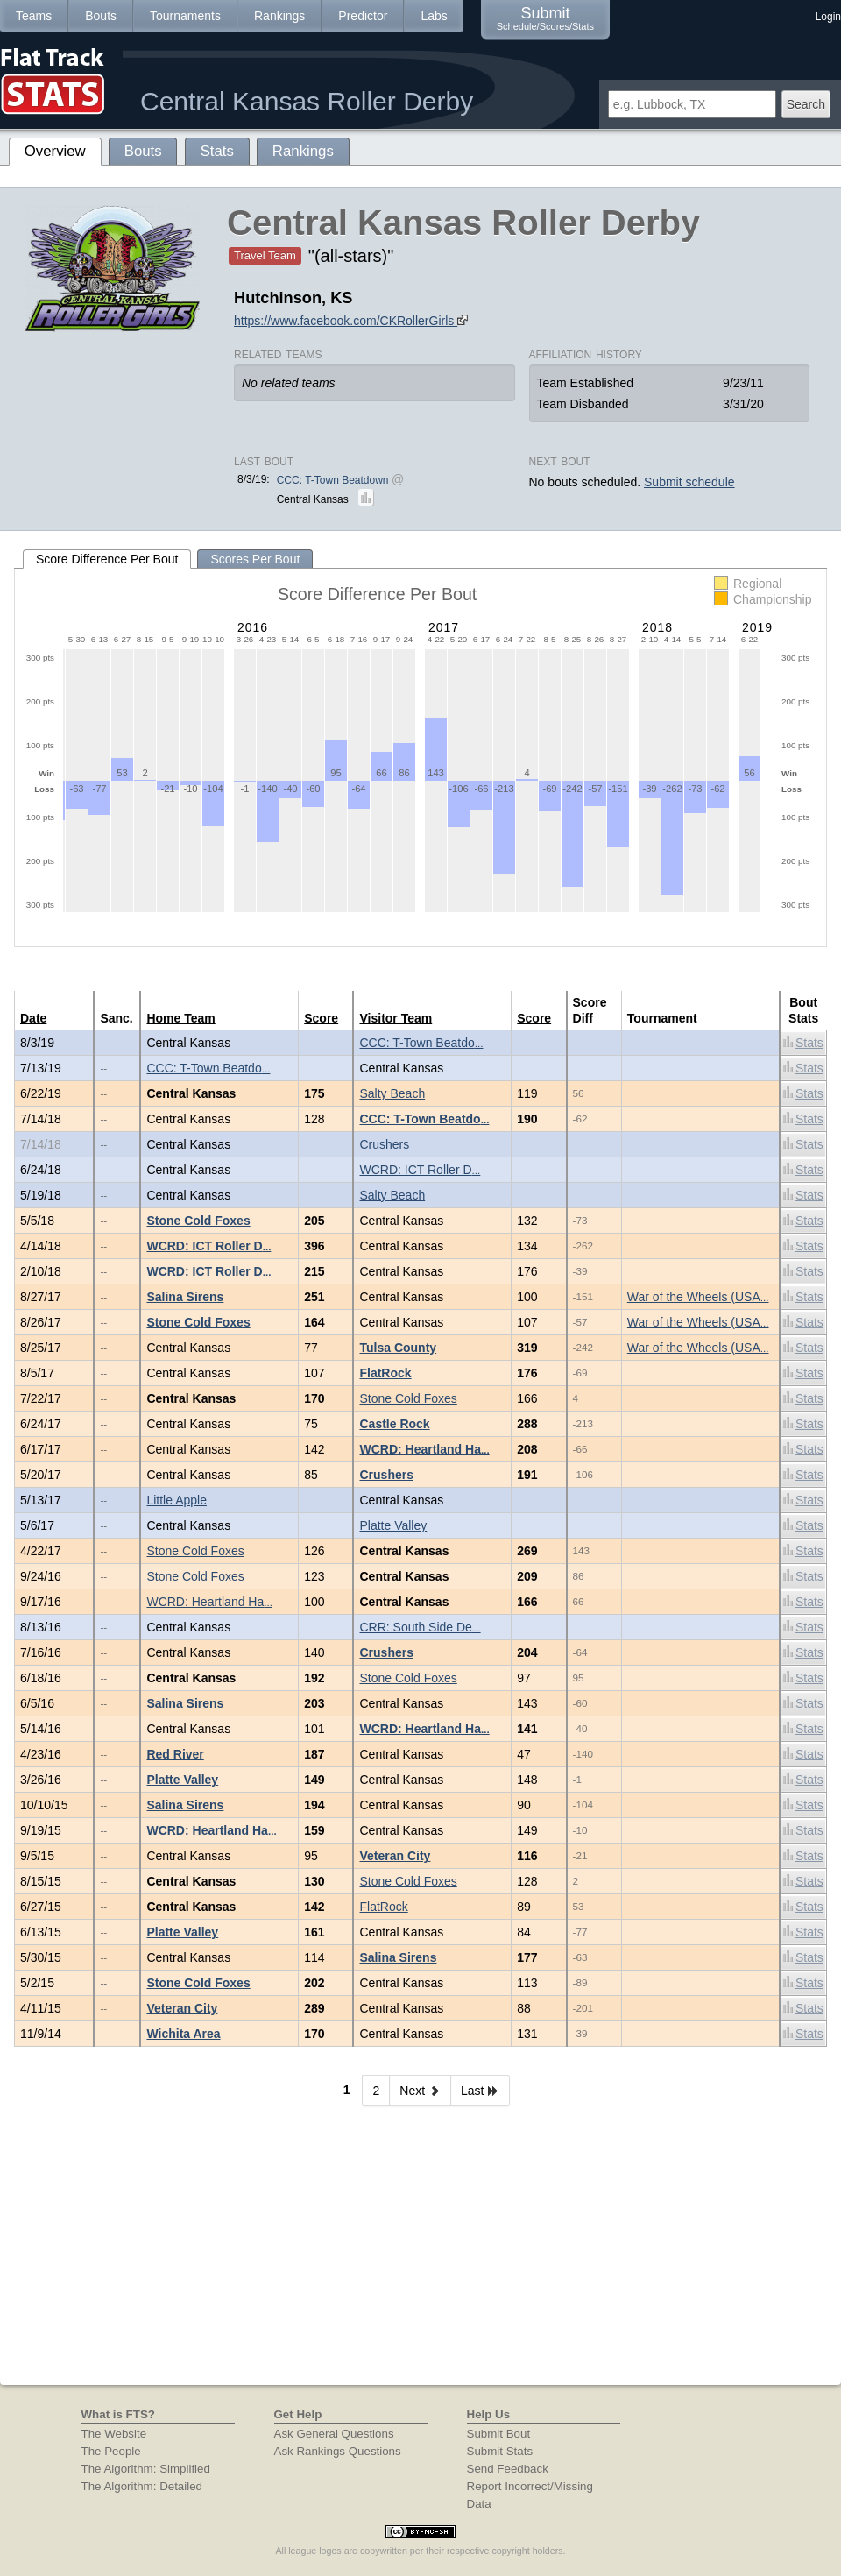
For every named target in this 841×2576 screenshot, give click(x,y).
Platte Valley (393, 1525)
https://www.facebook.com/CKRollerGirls (351, 321)
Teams (34, 16)
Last (480, 2091)
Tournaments (185, 16)
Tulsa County (397, 1348)
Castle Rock (394, 1424)
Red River (174, 1754)
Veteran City (394, 1856)
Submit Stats (500, 2451)
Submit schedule (689, 482)
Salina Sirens (184, 1297)
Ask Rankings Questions (337, 2451)
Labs (433, 16)
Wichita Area (183, 2034)
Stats (803, 1042)
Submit (545, 18)
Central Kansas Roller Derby (306, 101)
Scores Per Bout (255, 559)
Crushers (384, 1144)
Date (33, 1018)
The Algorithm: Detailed (142, 2486)
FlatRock (385, 1373)
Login (828, 17)
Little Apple (176, 1500)
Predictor (362, 16)
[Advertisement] (420, 2253)
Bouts (101, 16)
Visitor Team (395, 1018)
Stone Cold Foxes (198, 1221)
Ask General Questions (334, 2433)
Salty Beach (392, 1093)
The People (111, 2451)
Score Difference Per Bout (107, 559)
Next (420, 2091)
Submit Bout (499, 2433)
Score (321, 1018)
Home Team (180, 1018)
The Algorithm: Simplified (145, 2468)
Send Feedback (507, 2468)
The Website (114, 2433)
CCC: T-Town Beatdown (333, 480)
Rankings (279, 16)
